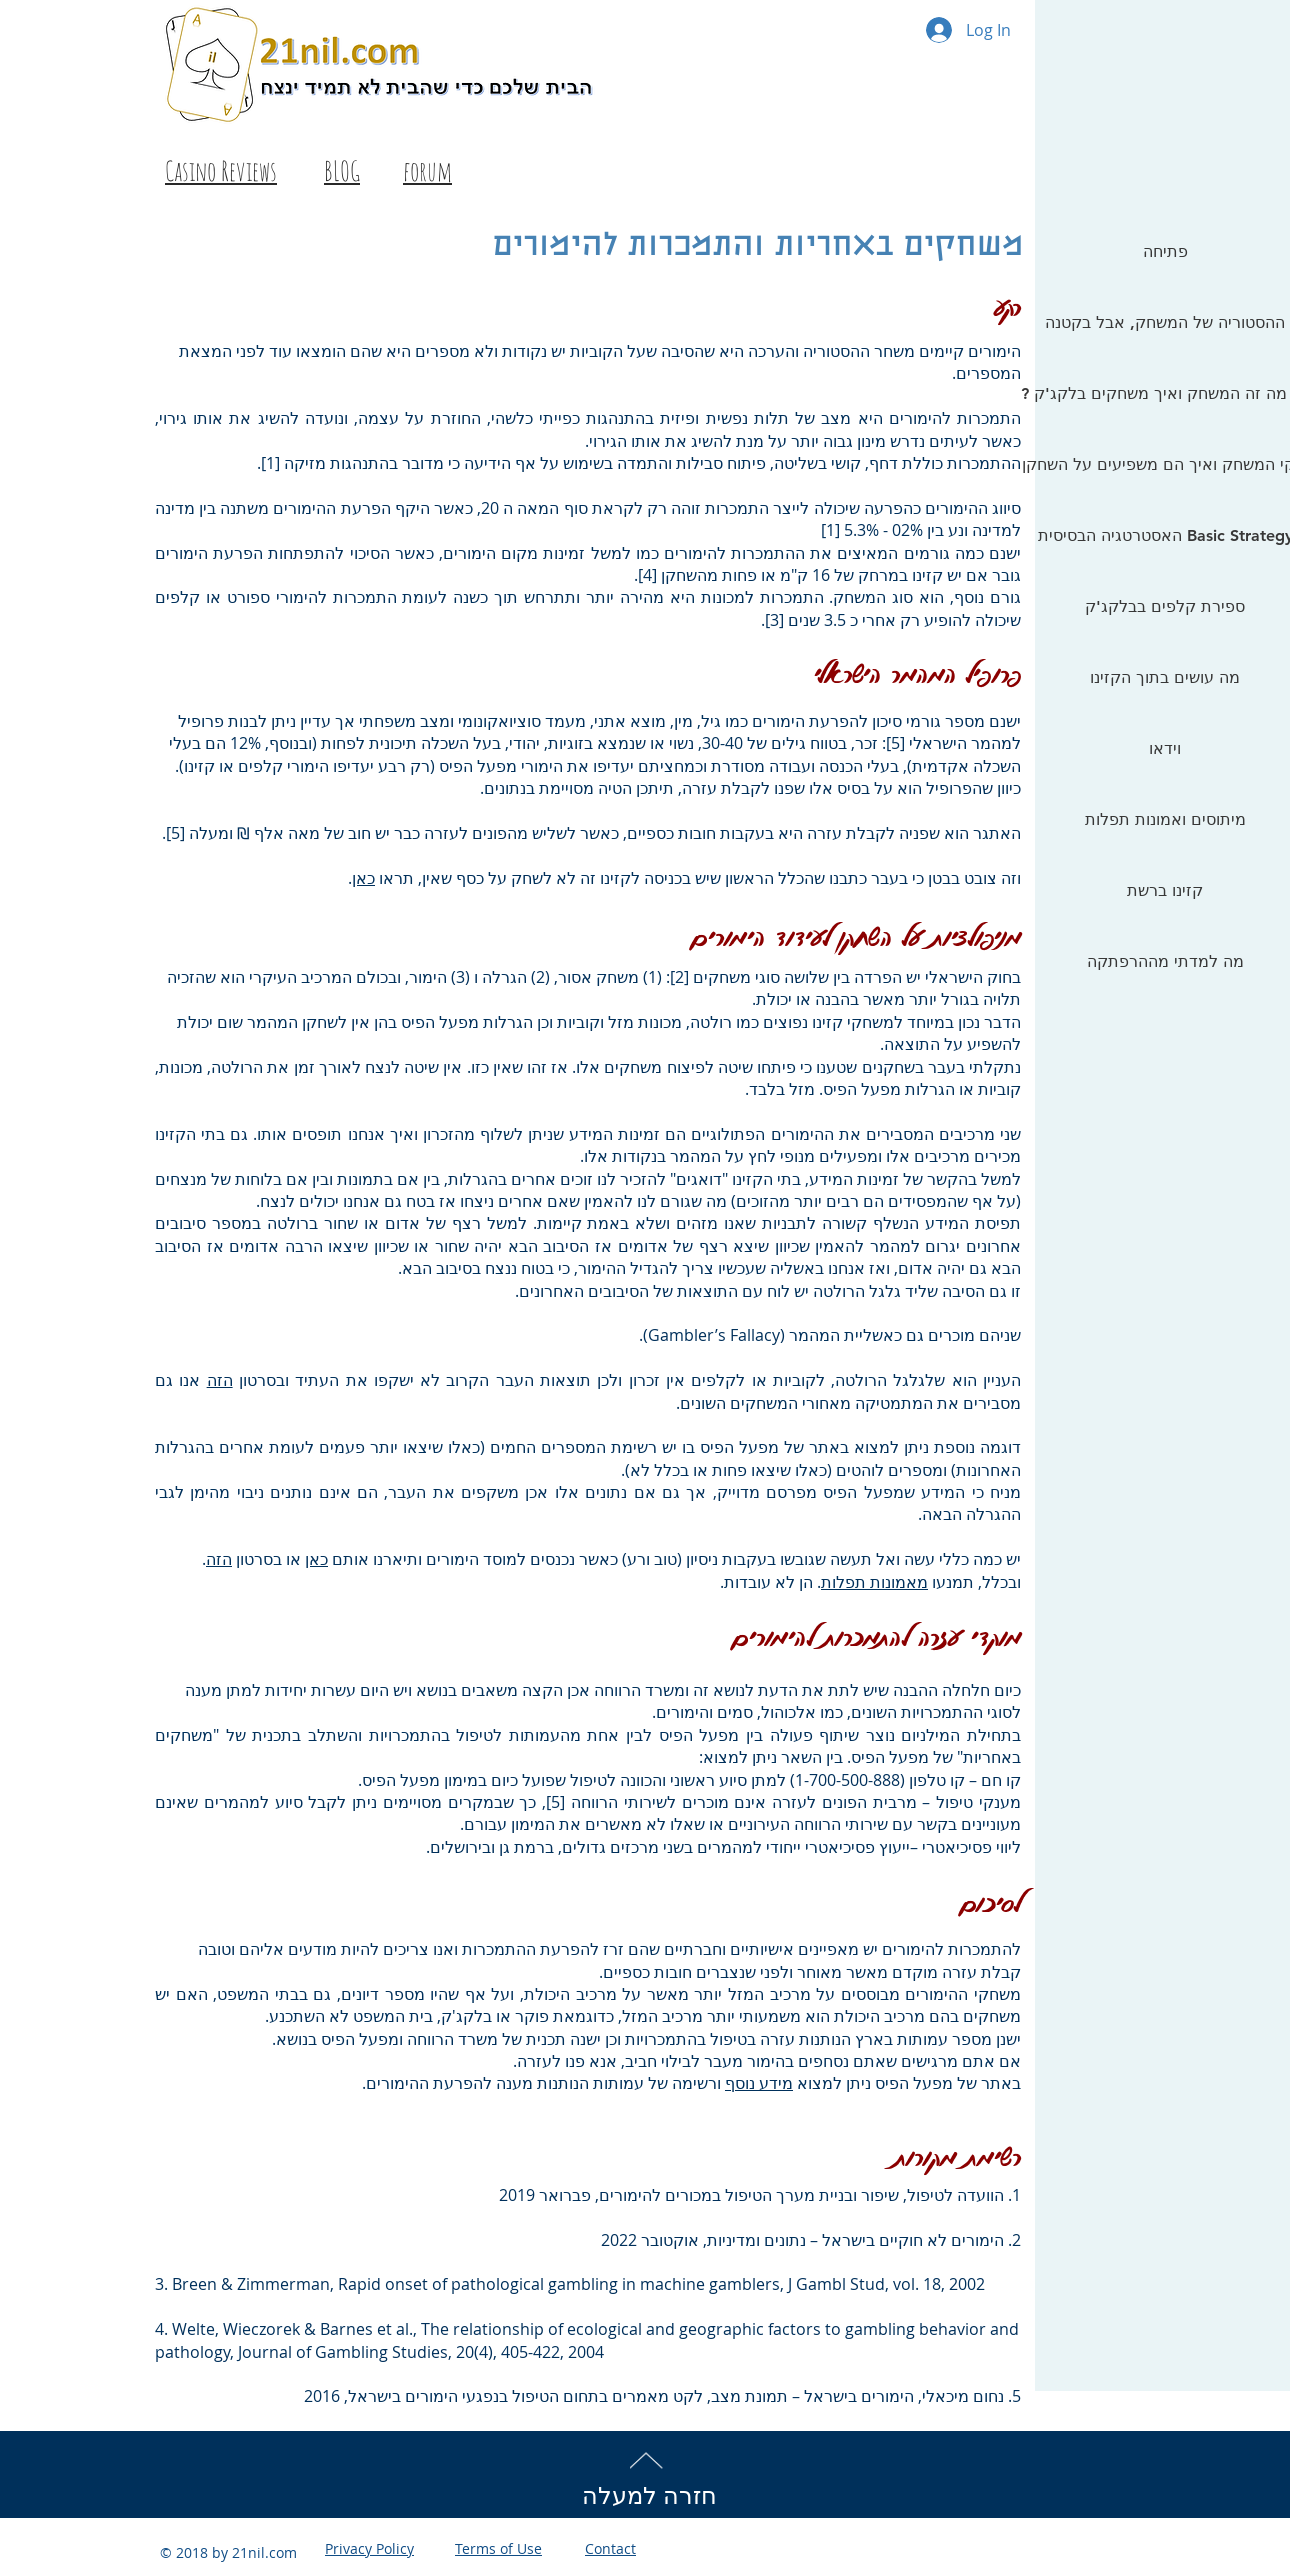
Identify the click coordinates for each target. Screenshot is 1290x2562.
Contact (610, 2548)
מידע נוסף (759, 2083)
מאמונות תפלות (874, 1582)
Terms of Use (498, 2548)
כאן (363, 878)
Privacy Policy (369, 2548)
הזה (220, 1380)
